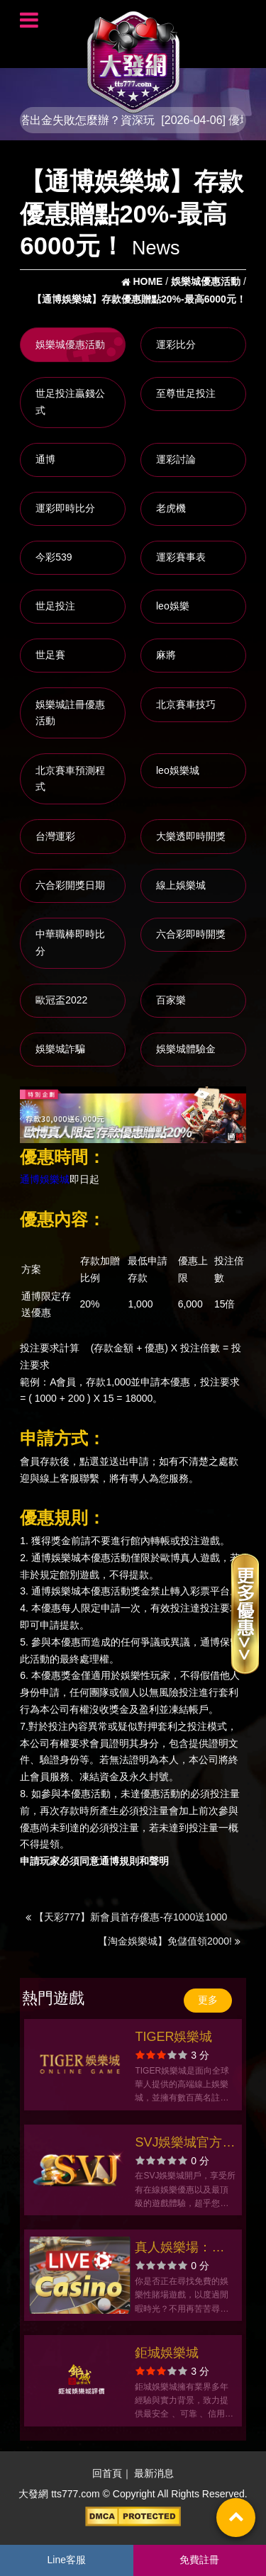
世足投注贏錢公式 (70, 402)
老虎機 (171, 508)
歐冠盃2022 (61, 1000)
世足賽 (50, 654)
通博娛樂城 (45, 1180)
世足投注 (55, 606)
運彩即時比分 (65, 508)
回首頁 (107, 2473)
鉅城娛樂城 (167, 2353)
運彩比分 (176, 344)
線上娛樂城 (181, 885)
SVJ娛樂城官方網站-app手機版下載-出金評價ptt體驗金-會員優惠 (185, 2144)
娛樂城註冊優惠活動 (70, 713)
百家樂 (171, 1000)
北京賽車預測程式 (70, 779)
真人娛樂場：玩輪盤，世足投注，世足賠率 (179, 2249)
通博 (45, 459)
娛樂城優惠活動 (70, 344)
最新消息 (154, 2473)
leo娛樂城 (177, 770)
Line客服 (67, 2559)
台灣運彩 (55, 836)
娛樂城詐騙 (60, 1048)
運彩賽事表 (181, 557)
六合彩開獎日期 (70, 885)
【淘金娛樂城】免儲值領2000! (169, 1941)
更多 (208, 2000)
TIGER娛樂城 (173, 2037)
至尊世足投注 (186, 393)
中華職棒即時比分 (70, 942)
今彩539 (53, 557)
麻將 (166, 654)
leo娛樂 (172, 606)
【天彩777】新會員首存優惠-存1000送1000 (126, 1917)
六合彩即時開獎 (191, 934)
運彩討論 (176, 459)
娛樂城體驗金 (186, 1048)
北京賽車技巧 (186, 704)
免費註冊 (199, 2559)
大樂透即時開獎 (191, 836)
